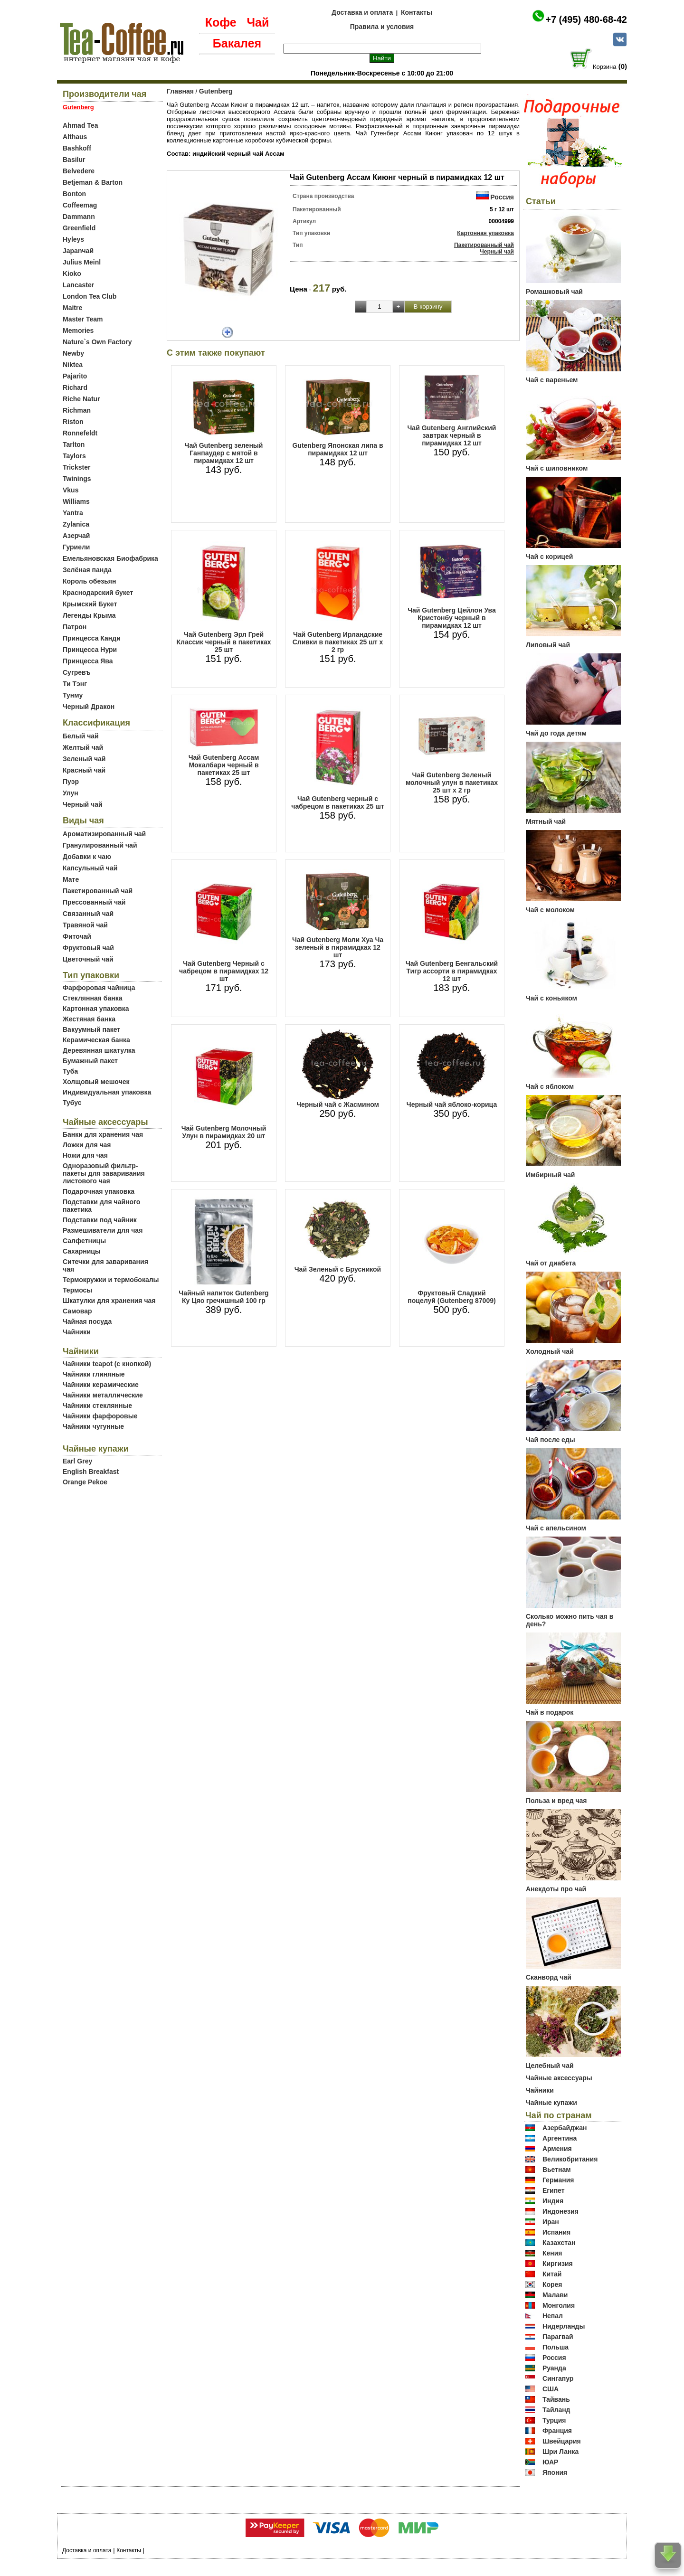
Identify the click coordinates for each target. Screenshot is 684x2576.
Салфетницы (84, 1241)
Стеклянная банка (92, 998)
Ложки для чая (87, 1145)
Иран (550, 2222)
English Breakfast (91, 1471)
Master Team (83, 319)
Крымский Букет (90, 604)
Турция (554, 2420)
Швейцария (561, 2441)
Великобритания (570, 2159)
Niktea (73, 364)
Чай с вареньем (552, 380)
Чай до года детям (556, 733)
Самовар (77, 1311)
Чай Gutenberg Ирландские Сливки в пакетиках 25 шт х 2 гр (338, 642)
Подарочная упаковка (98, 1191)
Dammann (79, 216)
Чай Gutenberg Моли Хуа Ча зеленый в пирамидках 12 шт (337, 947)
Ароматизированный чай (104, 834)
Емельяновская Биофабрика (110, 558)
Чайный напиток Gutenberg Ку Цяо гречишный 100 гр (223, 1296)
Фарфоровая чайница (99, 987)
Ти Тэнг (75, 684)
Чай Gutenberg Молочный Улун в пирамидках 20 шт (223, 1132)
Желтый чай (83, 747)
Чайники (77, 1332)
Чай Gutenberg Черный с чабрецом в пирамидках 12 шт (223, 971)
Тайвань (556, 2399)
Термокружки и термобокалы (111, 1279)
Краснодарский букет (98, 592)
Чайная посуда (87, 1321)
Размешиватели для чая (102, 1230)
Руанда (554, 2368)
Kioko (72, 273)
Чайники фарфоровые (100, 1416)
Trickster (76, 467)
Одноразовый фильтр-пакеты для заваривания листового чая (104, 1173)
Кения (552, 2253)
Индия (552, 2201)
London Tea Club (89, 296)
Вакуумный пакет (91, 1029)
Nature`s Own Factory (97, 342)
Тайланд (556, 2410)
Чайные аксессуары (559, 2078)
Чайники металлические (103, 1395)
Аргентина (559, 2138)
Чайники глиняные (94, 1374)
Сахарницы (82, 1251)
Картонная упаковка (96, 1008)
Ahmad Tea (80, 125)
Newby (73, 353)
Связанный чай (88, 913)
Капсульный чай (90, 868)
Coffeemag (80, 205)
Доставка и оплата (362, 12)
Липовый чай (548, 645)
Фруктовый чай (88, 948)
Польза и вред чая (556, 1800)
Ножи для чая (85, 1155)
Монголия (558, 2305)
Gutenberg (216, 91)
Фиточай (77, 936)
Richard (75, 387)
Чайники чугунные (93, 1426)
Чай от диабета (551, 1263)
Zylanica (76, 524)
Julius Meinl (82, 262)
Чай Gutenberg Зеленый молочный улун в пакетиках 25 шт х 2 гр (452, 782)
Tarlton (74, 444)
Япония (554, 2472)
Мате (71, 879)
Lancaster (78, 285)
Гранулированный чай (100, 845)
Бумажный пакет (90, 1061)
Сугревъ (77, 672)
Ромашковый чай (554, 291)
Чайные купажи (551, 2102)
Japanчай (78, 251)
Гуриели (76, 547)
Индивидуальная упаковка (107, 1092)
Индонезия (560, 2211)
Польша (555, 2347)
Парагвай (557, 2336)
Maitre (72, 307)
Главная (180, 91)
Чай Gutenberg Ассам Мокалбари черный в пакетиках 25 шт (224, 765)
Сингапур (557, 2378)
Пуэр (71, 781)
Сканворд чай (548, 1977)
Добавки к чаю (87, 856)
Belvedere (79, 171)
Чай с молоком (550, 910)
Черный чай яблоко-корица (452, 1104)
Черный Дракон (88, 706)
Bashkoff (77, 148)
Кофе (221, 22)
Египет (553, 2190)
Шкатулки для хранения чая (109, 1300)
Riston (73, 421)
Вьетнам (556, 2169)
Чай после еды (550, 1440)
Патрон (74, 627)
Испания (556, 2232)
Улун (70, 793)
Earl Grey (77, 1461)
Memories (78, 330)
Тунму (73, 695)
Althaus (75, 137)
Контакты (416, 12)
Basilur (74, 159)
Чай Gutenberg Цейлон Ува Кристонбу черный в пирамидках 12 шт (452, 617)
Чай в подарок (549, 1712)
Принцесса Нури (90, 649)
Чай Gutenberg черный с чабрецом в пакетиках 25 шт (337, 802)
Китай (551, 2274)
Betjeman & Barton (93, 182)
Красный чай (84, 770)
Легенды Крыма (89, 615)
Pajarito (75, 376)
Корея (552, 2284)
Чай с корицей (549, 556)
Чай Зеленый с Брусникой (337, 1269)
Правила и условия (382, 26)
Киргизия (557, 2263)
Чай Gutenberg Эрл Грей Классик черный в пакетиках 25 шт (223, 642)
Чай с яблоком (550, 1086)
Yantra (73, 513)
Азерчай (76, 535)
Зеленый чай (84, 759)
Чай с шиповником (557, 468)
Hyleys (73, 239)
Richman (77, 410)
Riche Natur (81, 399)
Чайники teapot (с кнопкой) (107, 1364)
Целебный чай (550, 2065)
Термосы (77, 1290)
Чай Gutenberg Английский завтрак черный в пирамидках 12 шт (452, 435)
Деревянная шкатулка (99, 1050)
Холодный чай (550, 1351)
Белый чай (81, 736)
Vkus (70, 490)
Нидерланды (563, 2326)
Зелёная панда (87, 570)
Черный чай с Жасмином (337, 1104)
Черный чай (83, 804)
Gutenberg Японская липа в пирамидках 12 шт (337, 449)
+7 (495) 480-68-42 (586, 19)
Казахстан (559, 2242)
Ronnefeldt (80, 433)
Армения (557, 2148)
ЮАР (550, 2462)
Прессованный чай (94, 902)
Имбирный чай (550, 1175)
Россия (502, 197)
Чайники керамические (101, 1384)
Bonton (74, 194)
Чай (258, 22)
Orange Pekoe (85, 1482)
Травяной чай (85, 925)
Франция (557, 2430)
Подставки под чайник (100, 1220)
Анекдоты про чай (556, 1889)
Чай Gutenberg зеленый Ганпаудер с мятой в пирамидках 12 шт (224, 453)
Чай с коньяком (551, 998)
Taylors (74, 456)
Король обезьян (89, 581)
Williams (76, 501)
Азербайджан (564, 2128)
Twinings (77, 478)
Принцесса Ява (88, 661)
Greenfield (79, 228)
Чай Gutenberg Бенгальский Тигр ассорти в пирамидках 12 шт (452, 971)
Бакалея (237, 43)
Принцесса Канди (92, 638)
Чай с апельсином (556, 1528)
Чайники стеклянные (97, 1405)
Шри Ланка (560, 2451)
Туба (70, 1071)
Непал (552, 2316)
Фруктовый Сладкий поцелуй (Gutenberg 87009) (451, 1296)
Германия (558, 2180)
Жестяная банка (89, 1019)
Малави (555, 2295)
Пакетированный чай (98, 891)
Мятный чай (546, 821)
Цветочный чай (88, 959)
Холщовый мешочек (96, 1081)
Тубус (72, 1102)
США (550, 2389)
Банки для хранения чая (103, 1134)
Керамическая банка (96, 1040)
